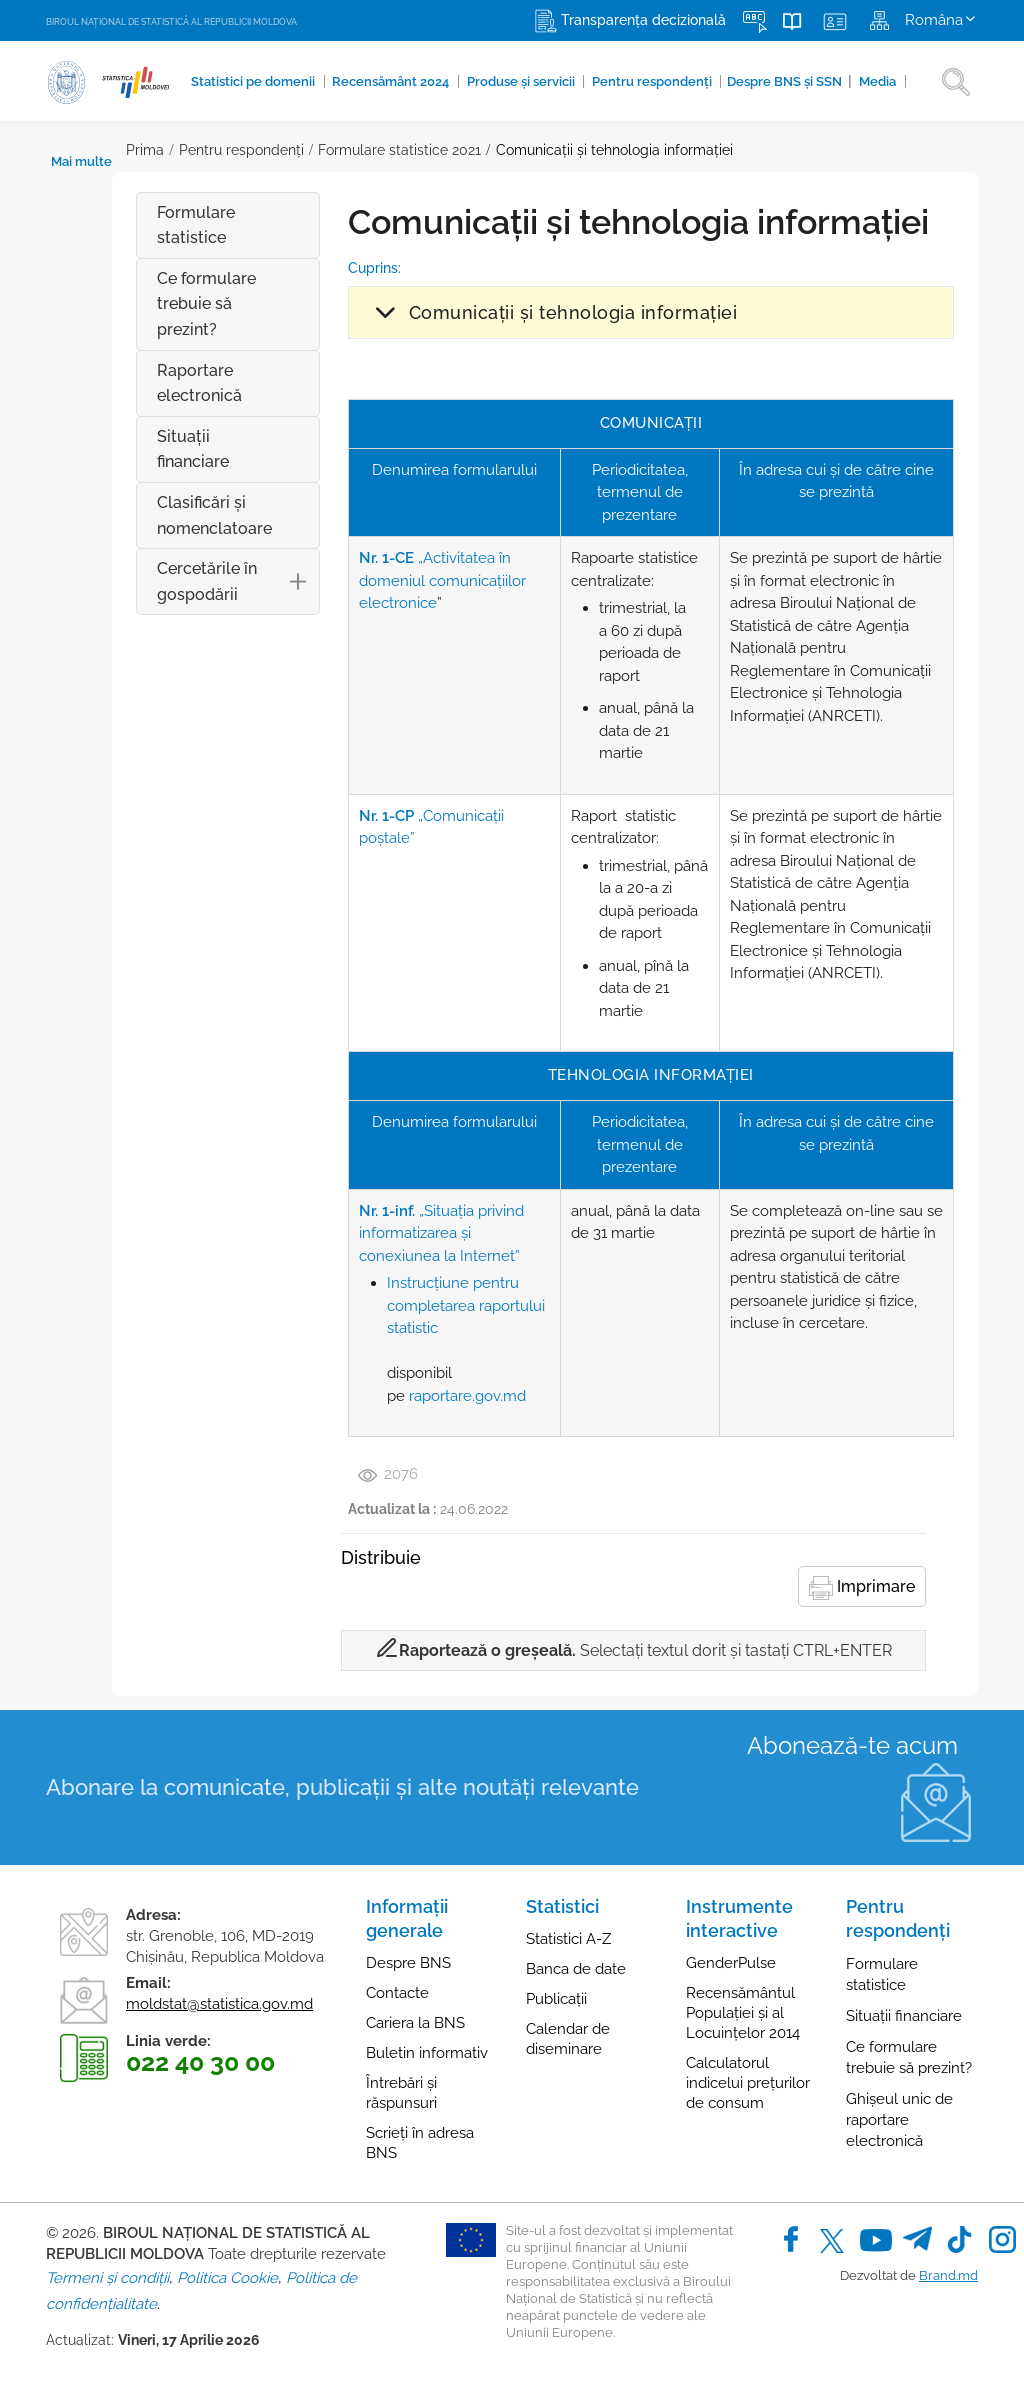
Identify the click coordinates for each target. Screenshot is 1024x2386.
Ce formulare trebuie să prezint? (140, 304)
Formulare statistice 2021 (319, 150)
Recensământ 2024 (368, 82)
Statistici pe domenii (244, 82)
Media (811, 82)
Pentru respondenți (605, 82)
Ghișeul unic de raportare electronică (899, 2120)
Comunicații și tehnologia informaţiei (533, 150)
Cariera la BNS (415, 2023)
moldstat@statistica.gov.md (219, 2004)
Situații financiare (155, 436)
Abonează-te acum (852, 1745)
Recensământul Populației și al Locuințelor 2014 (743, 2013)
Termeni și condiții (107, 2278)
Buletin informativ (427, 2053)
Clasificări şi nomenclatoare (148, 489)
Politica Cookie (227, 2278)
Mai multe (870, 82)
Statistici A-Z (568, 1939)
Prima (65, 150)
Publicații (556, 1999)
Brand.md (948, 2275)
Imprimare (862, 1588)
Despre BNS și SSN (728, 81)
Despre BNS (408, 1963)
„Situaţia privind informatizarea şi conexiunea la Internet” (407, 1233)
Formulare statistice (130, 225)
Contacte (397, 1993)
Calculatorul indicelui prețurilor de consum (748, 2083)
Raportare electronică (133, 383)
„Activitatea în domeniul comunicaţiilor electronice (392, 580)
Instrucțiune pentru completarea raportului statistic (416, 1305)
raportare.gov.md (417, 1396)
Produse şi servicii (486, 82)
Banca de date (576, 1969)
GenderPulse (731, 1963)
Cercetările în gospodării (180, 556)
